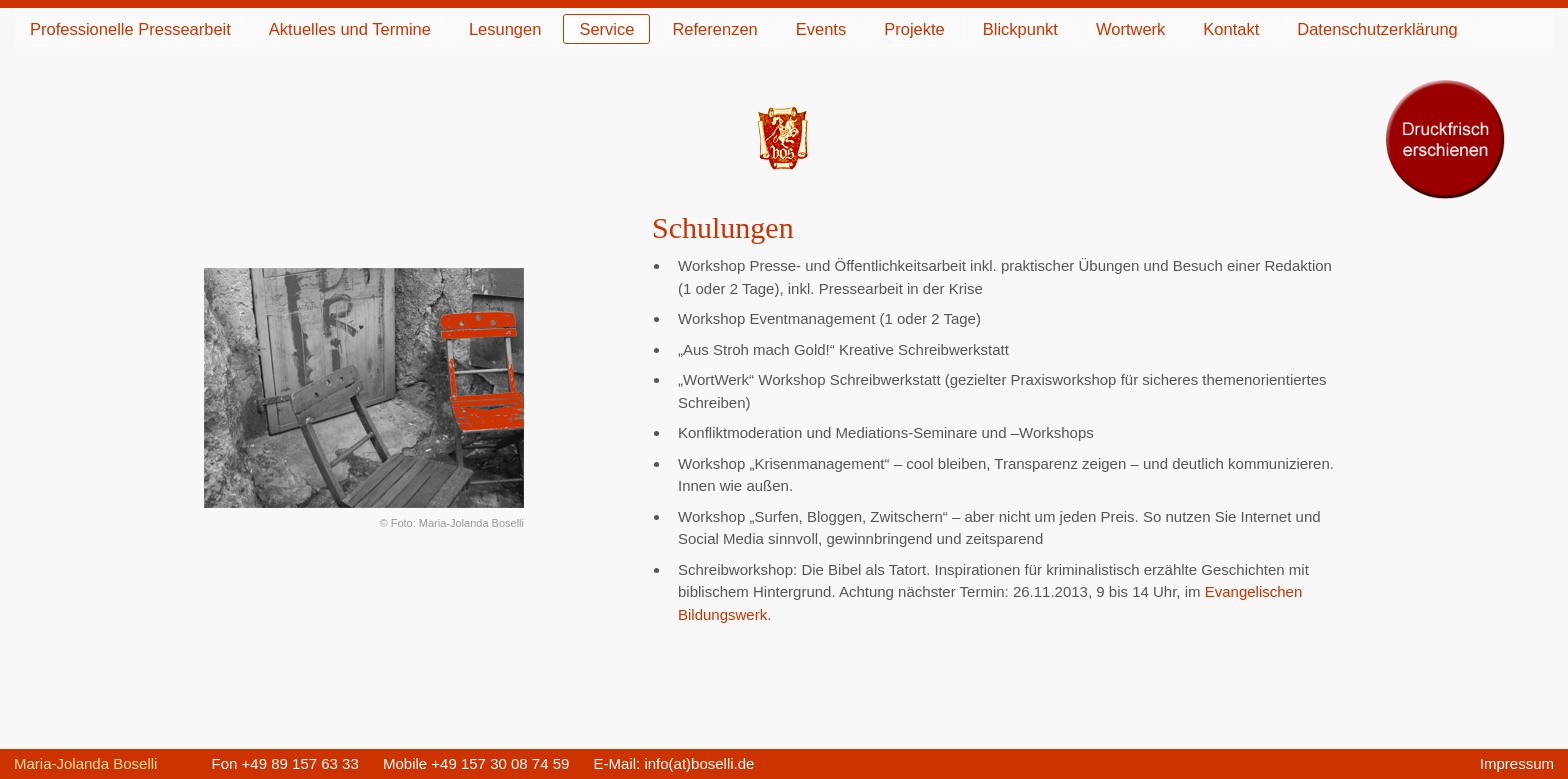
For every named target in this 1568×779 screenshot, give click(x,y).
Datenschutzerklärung (1377, 29)
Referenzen (714, 29)
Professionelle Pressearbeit (130, 29)
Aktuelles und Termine (350, 29)
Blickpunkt (1020, 29)
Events (821, 29)
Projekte (914, 29)
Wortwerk (1130, 29)
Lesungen (505, 29)
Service (606, 29)
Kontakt (1231, 29)
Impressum (1517, 763)
